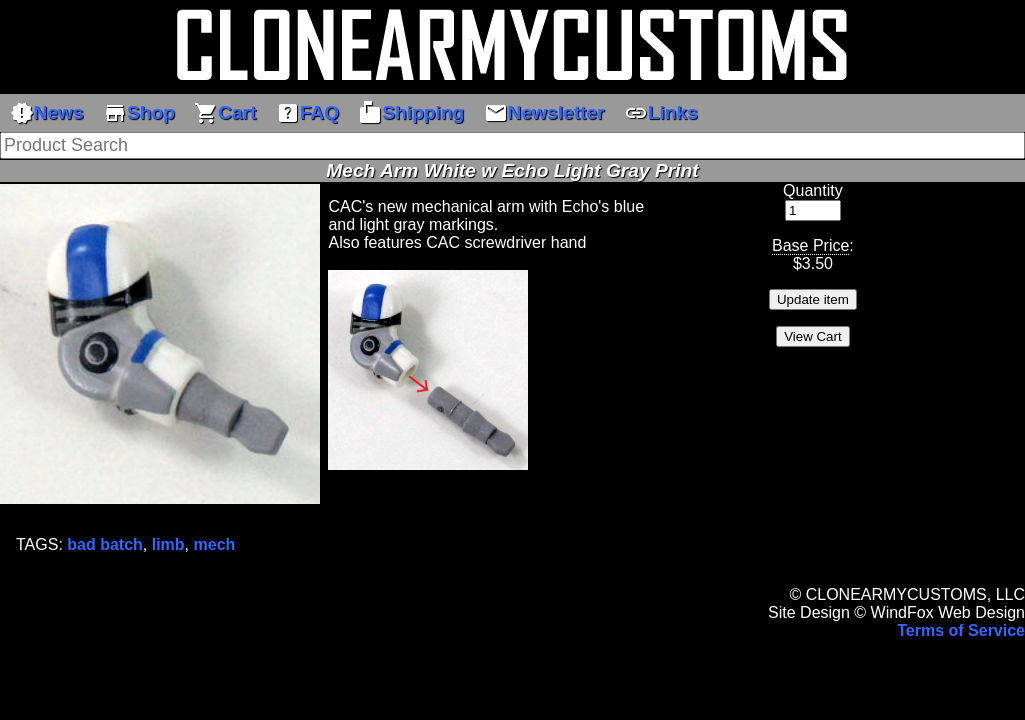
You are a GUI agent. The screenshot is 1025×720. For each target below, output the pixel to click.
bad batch (105, 544)
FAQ (307, 113)
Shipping (411, 113)
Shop (139, 113)
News (47, 113)
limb (168, 544)
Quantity (813, 190)
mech (215, 544)
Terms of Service (961, 630)
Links (661, 113)
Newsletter (544, 113)
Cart (225, 113)
